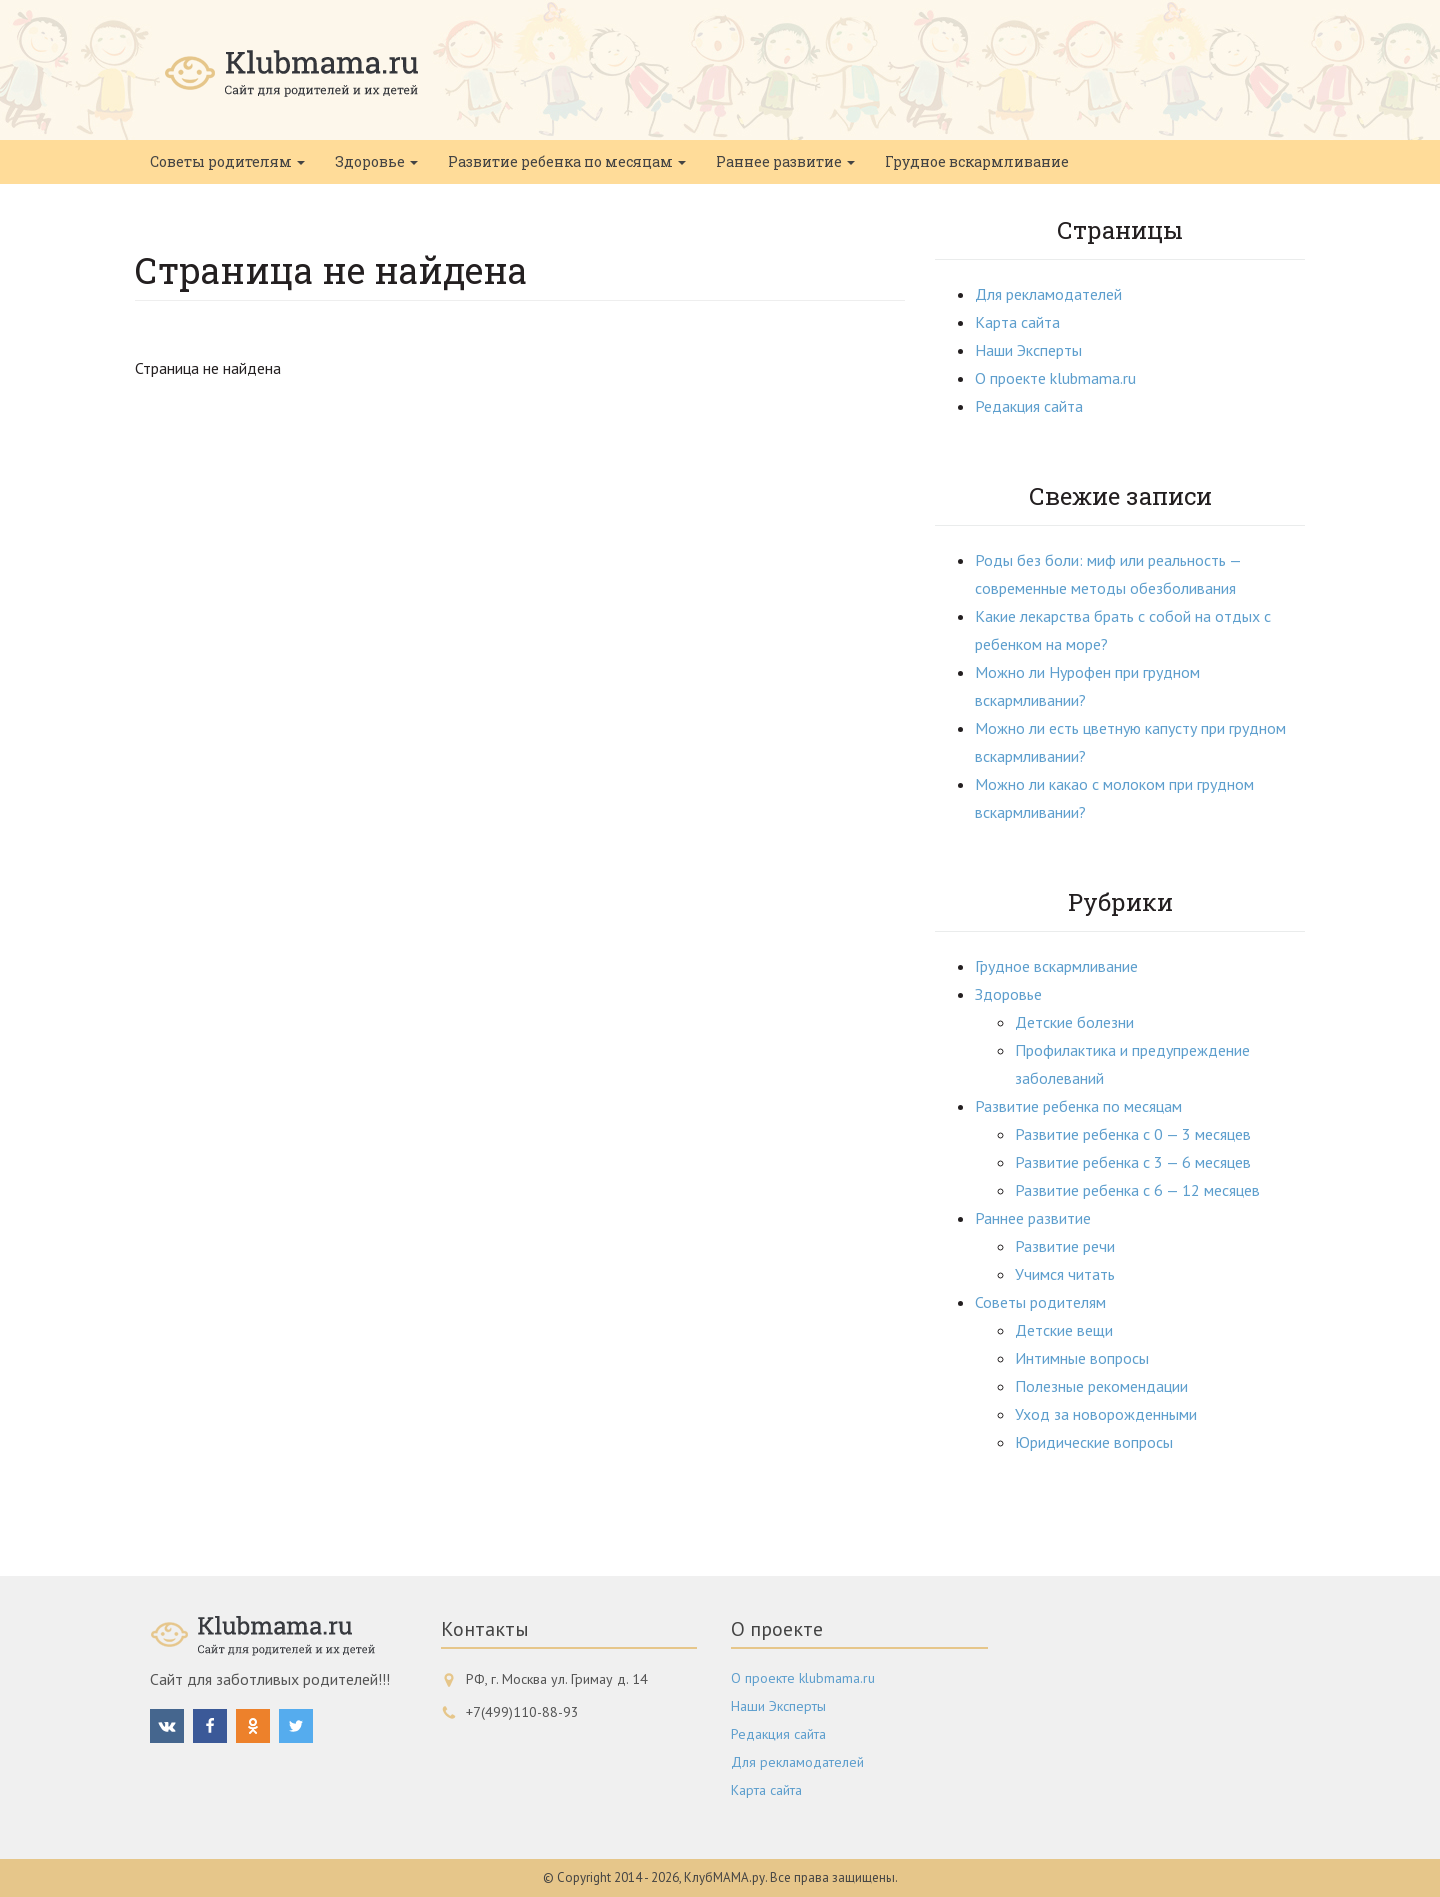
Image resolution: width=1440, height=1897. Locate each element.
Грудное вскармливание (977, 161)
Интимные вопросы (1082, 1358)
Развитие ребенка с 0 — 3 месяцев (1133, 1134)
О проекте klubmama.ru (1055, 378)
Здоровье (376, 161)
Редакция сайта (1029, 406)
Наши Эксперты (1028, 350)
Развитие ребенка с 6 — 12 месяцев (1137, 1190)
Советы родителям (227, 161)
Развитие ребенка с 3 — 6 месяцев (1133, 1162)
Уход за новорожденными (1106, 1414)
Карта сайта (1017, 322)
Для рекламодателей (1048, 294)
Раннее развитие (785, 161)
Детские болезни (1074, 1022)
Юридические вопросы (1094, 1442)
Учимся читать (1065, 1274)
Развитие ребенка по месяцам (567, 161)
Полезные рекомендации (1101, 1386)
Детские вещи (1064, 1330)
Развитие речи (1065, 1246)
